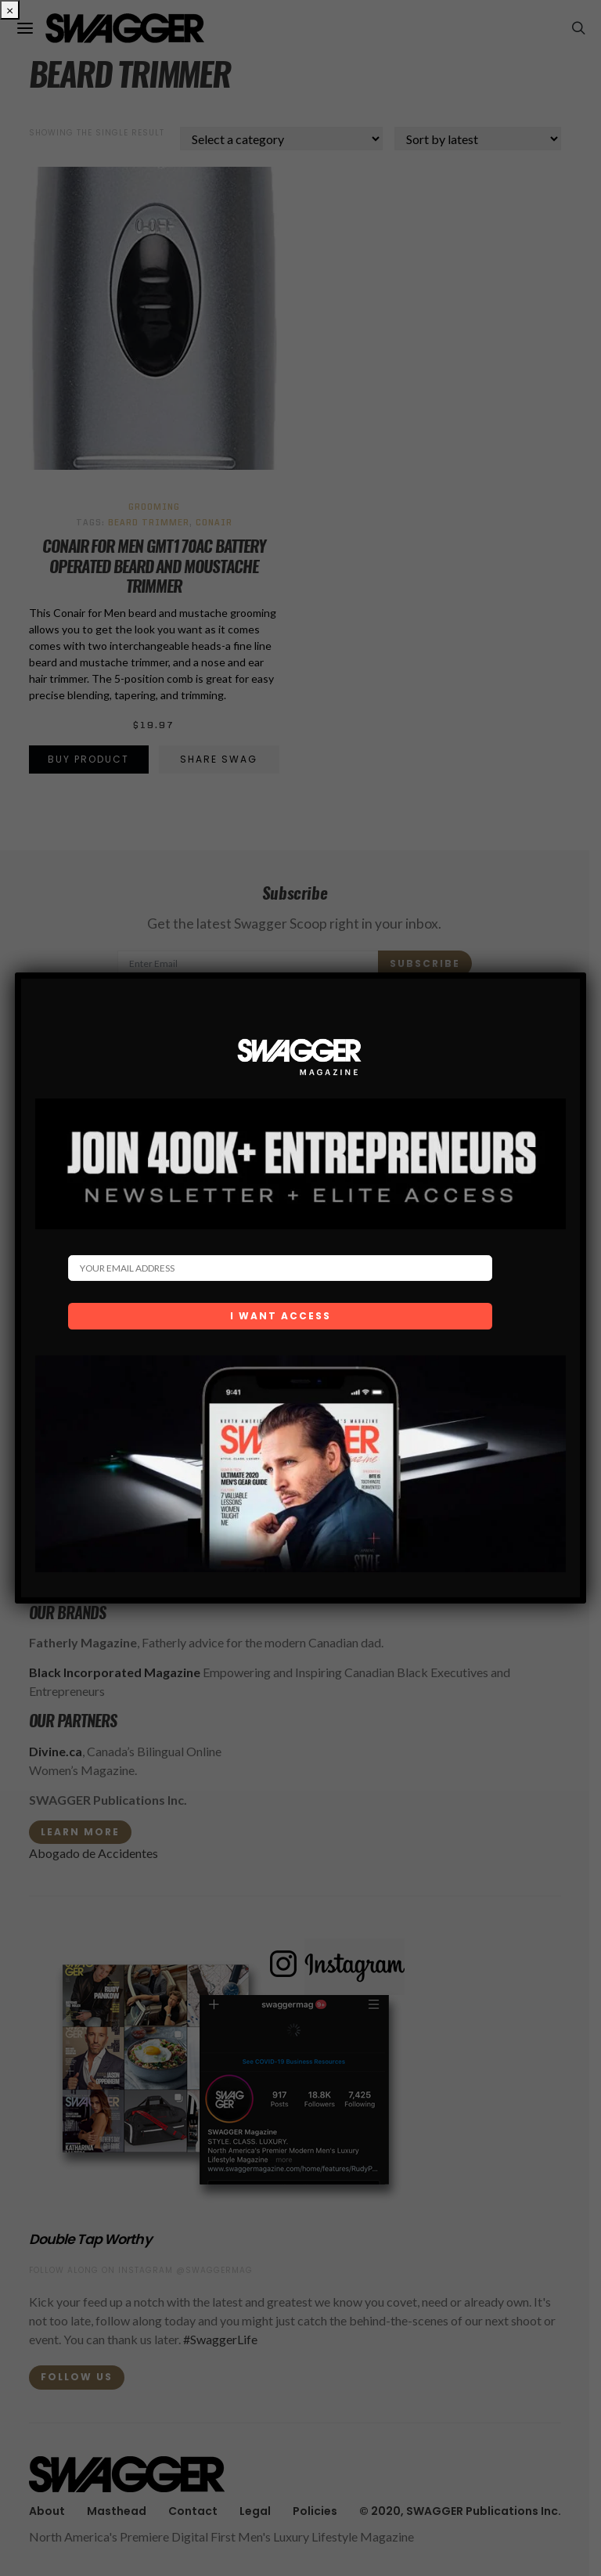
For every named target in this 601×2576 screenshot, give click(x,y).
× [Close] (9, 9)
